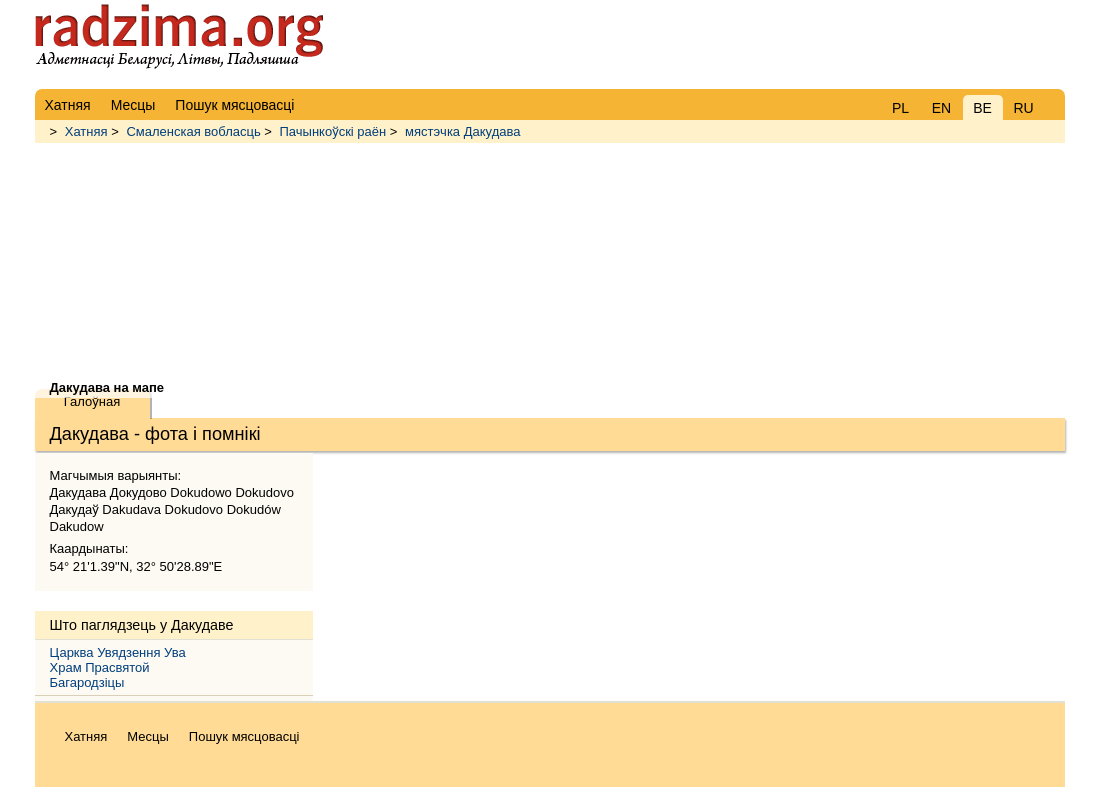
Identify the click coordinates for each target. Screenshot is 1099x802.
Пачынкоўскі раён (333, 131)
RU (1023, 108)
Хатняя (86, 131)
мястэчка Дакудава (462, 131)
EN (941, 108)
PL (900, 108)
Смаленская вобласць (193, 131)
